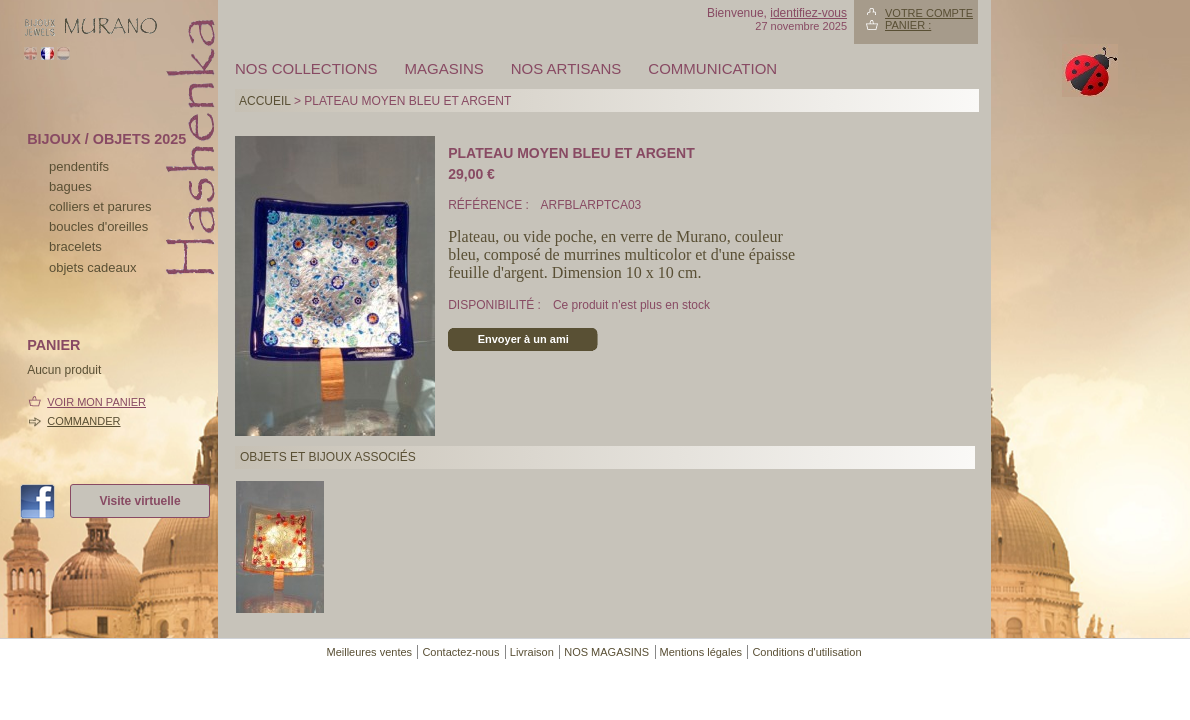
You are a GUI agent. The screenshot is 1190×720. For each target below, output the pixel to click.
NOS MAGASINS (606, 652)
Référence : (490, 205)
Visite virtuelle (139, 501)
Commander (83, 421)
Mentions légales (701, 652)
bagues (70, 186)
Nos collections (306, 68)
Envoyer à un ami (523, 339)
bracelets (75, 246)
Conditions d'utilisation (806, 652)
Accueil (265, 101)
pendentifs (79, 166)
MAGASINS (444, 68)
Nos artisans (566, 68)
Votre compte (929, 13)
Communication (712, 68)
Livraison (532, 652)
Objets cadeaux (92, 267)
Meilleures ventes (369, 652)
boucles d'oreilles (98, 226)
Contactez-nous (460, 652)
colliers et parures (100, 206)
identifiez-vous (808, 13)
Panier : (908, 25)
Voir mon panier (96, 402)
